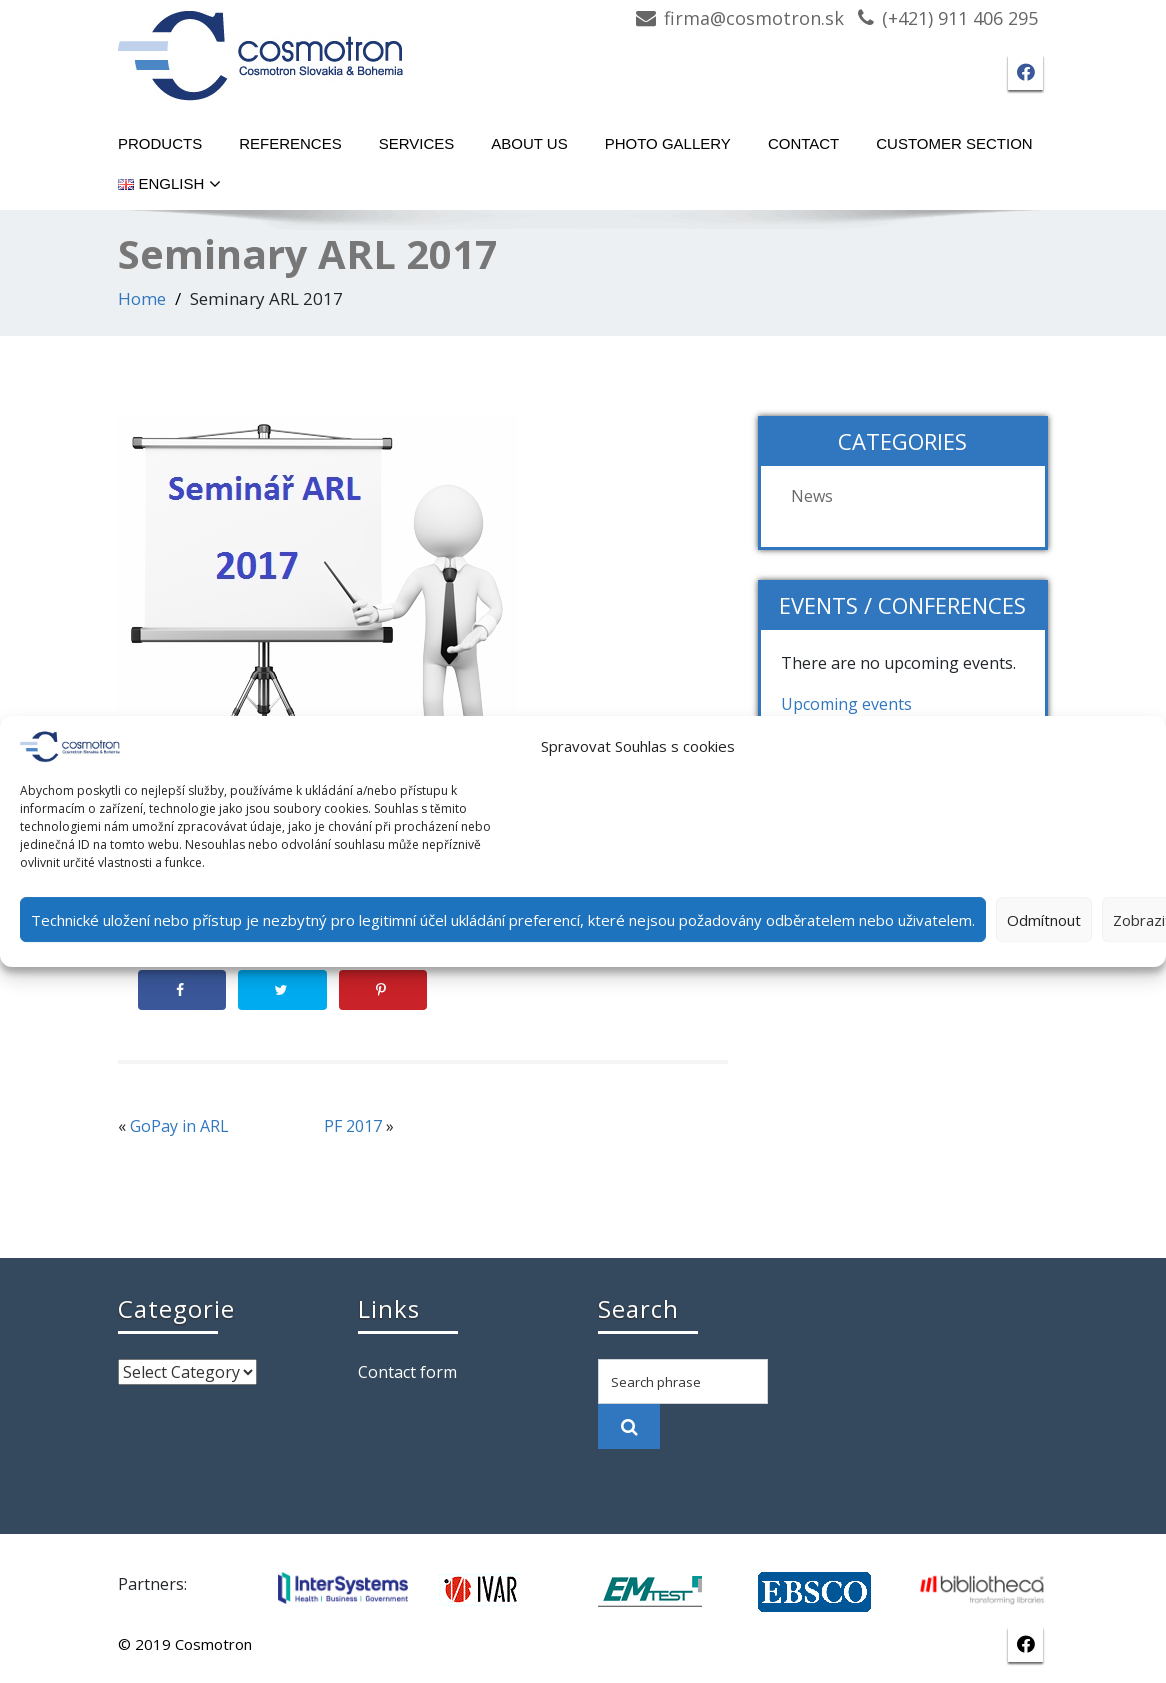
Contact (803, 143)
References (290, 143)
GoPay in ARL (179, 1126)
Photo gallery (668, 143)
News (812, 496)
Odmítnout (1044, 920)
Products (160, 143)
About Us (529, 143)
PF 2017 (353, 1126)
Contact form (407, 1372)
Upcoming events (846, 704)
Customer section (954, 143)
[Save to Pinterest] (383, 990)
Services (417, 143)
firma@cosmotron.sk (754, 18)
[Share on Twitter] (282, 990)
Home (142, 298)
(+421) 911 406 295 (960, 18)
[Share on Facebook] (182, 990)
